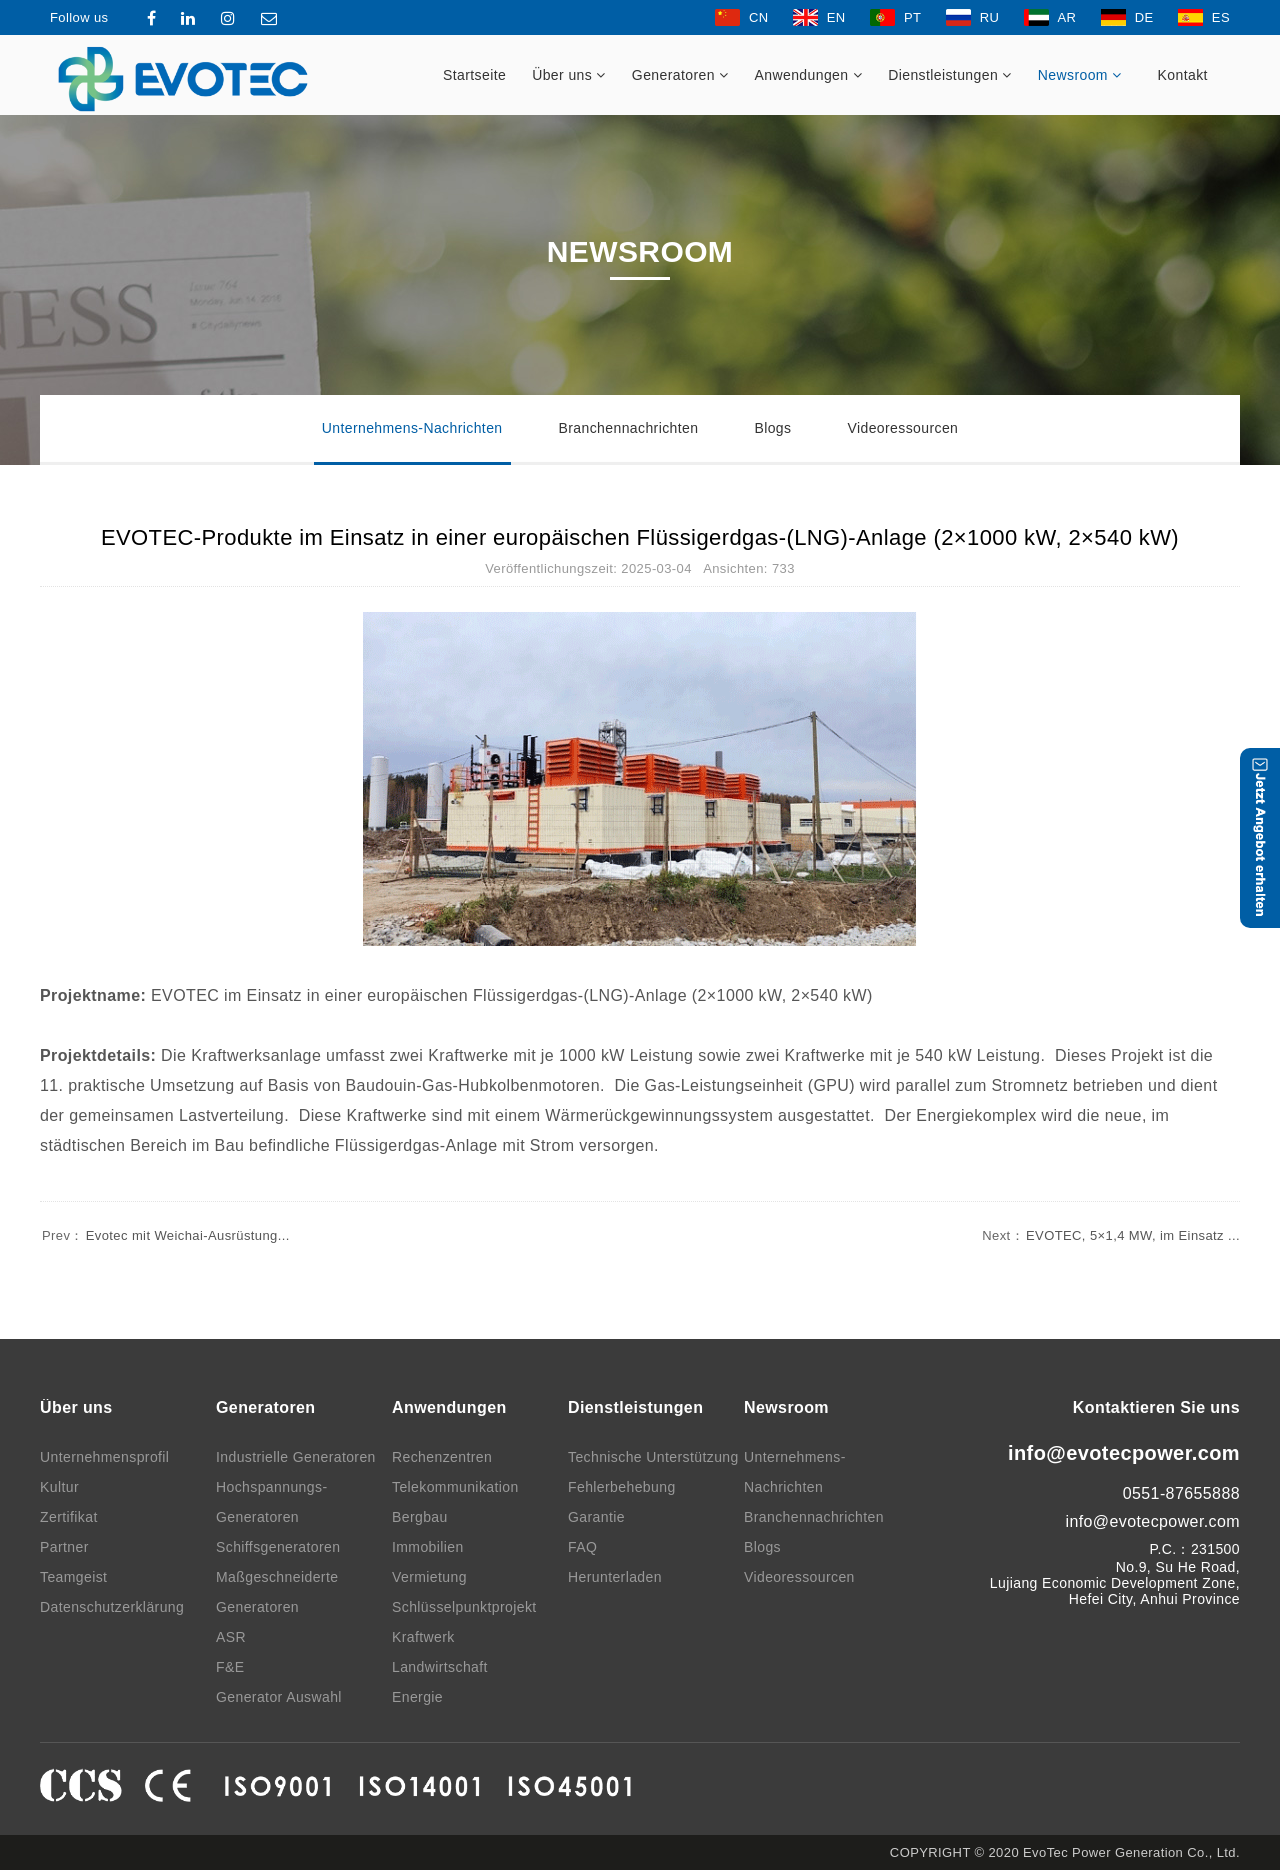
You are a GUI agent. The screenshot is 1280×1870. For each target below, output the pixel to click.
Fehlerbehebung (622, 1487)
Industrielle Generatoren (296, 1457)
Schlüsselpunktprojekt (464, 1607)
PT (895, 17)
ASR (231, 1637)
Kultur (59, 1487)
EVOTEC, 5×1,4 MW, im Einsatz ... (1110, 1235)
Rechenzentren (442, 1457)
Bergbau (420, 1517)
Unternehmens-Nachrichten (412, 428)
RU (973, 17)
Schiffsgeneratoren (278, 1547)
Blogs (772, 428)
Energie (417, 1697)
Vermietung (429, 1577)
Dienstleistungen (950, 75)
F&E (230, 1667)
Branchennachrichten (629, 428)
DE (1127, 17)
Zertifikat (69, 1517)
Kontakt (1183, 75)
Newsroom (1080, 75)
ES (1204, 17)
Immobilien (428, 1547)
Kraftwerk (423, 1637)
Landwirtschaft (440, 1667)
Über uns (569, 75)
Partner (64, 1547)
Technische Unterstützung (653, 1457)
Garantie (596, 1517)
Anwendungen (809, 75)
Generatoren (680, 75)
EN (819, 17)
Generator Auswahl (279, 1697)
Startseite (474, 75)
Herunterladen (615, 1577)
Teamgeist (73, 1577)
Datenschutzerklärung (112, 1607)
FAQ (582, 1547)
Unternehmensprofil (104, 1457)
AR (1050, 17)
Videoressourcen (902, 428)
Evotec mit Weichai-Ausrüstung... (165, 1235)
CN (742, 17)
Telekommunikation (455, 1487)
